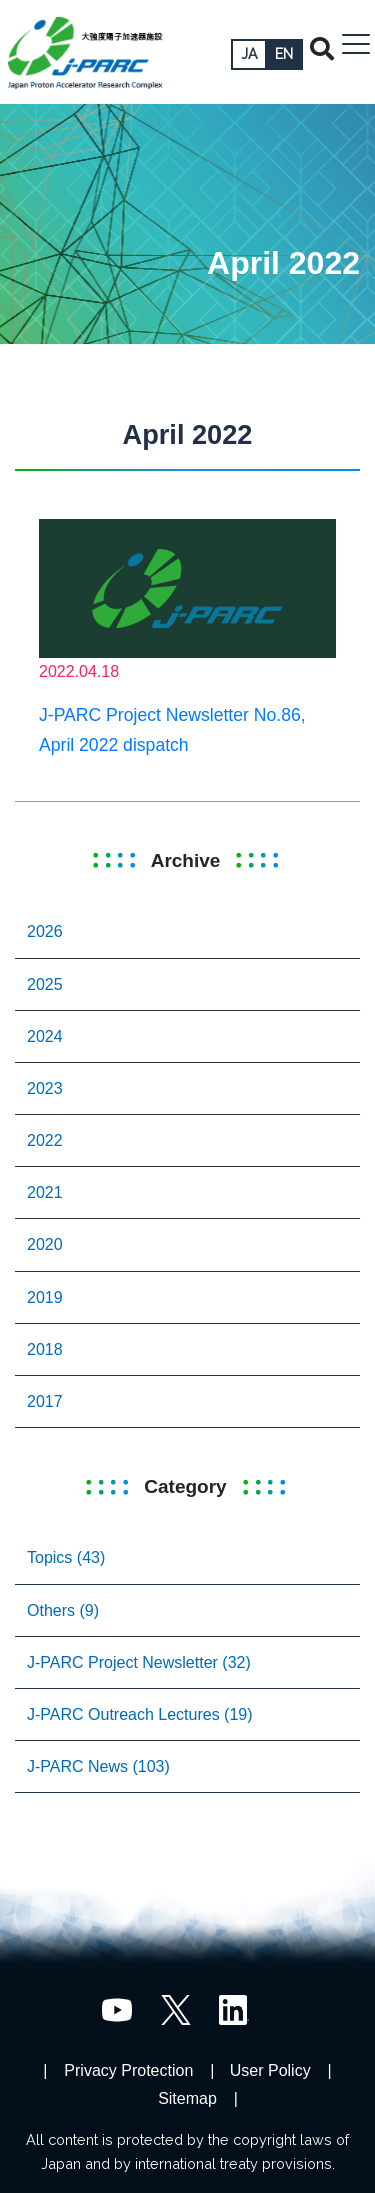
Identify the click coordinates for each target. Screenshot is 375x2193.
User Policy (270, 2070)
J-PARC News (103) (98, 1766)
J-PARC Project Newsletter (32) (139, 1662)
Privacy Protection (128, 2070)
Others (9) (63, 1610)
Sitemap (187, 2098)
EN (284, 54)
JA (249, 54)
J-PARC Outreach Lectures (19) (140, 1714)
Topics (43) (66, 1557)
